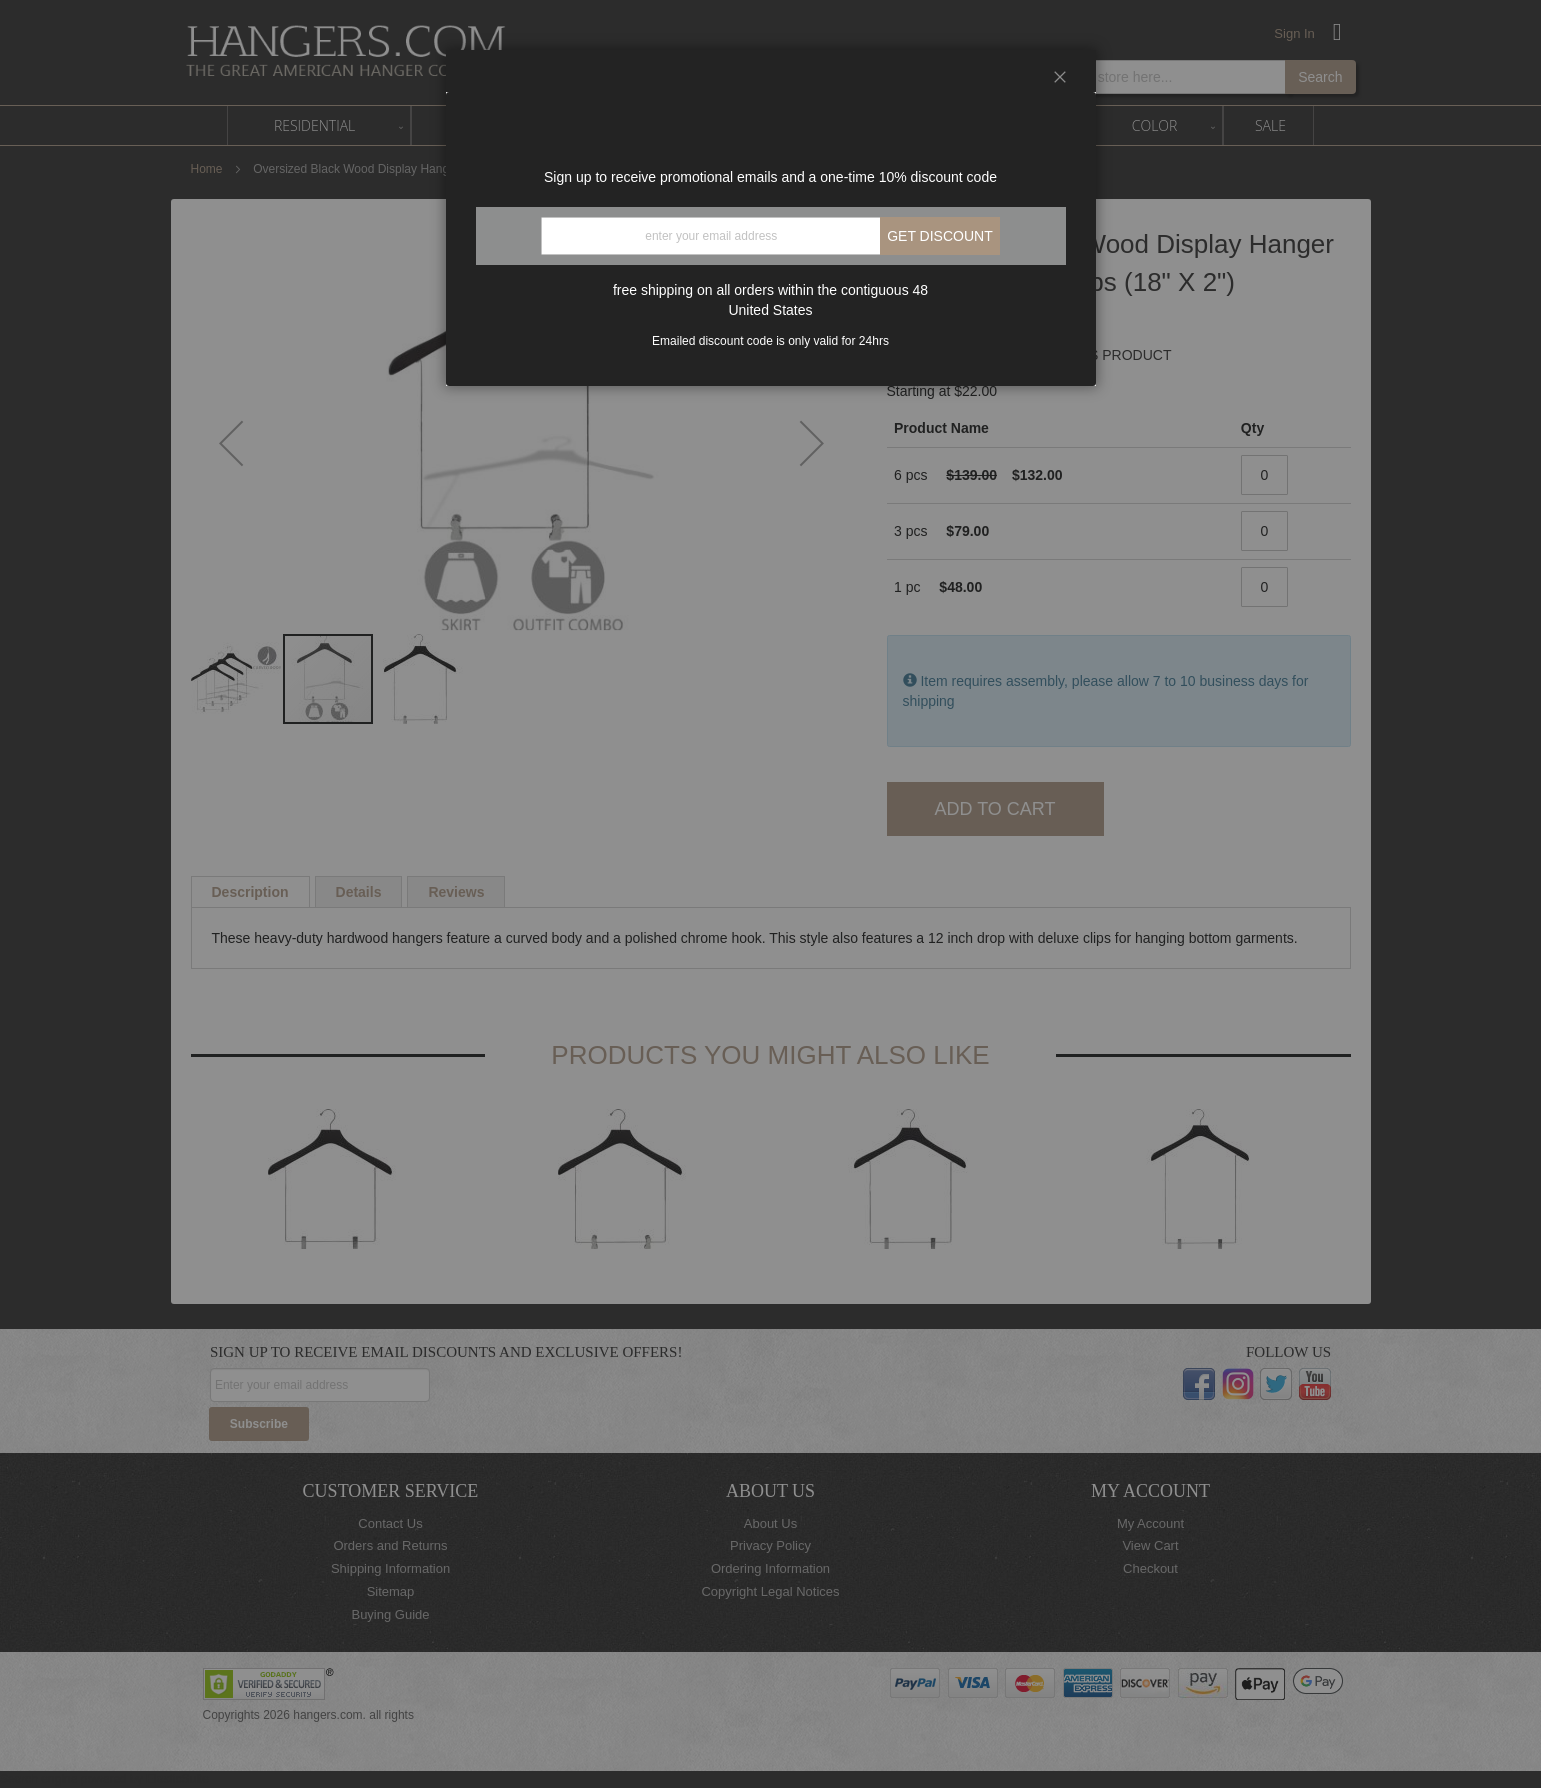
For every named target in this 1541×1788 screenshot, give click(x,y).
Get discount (940, 236)
